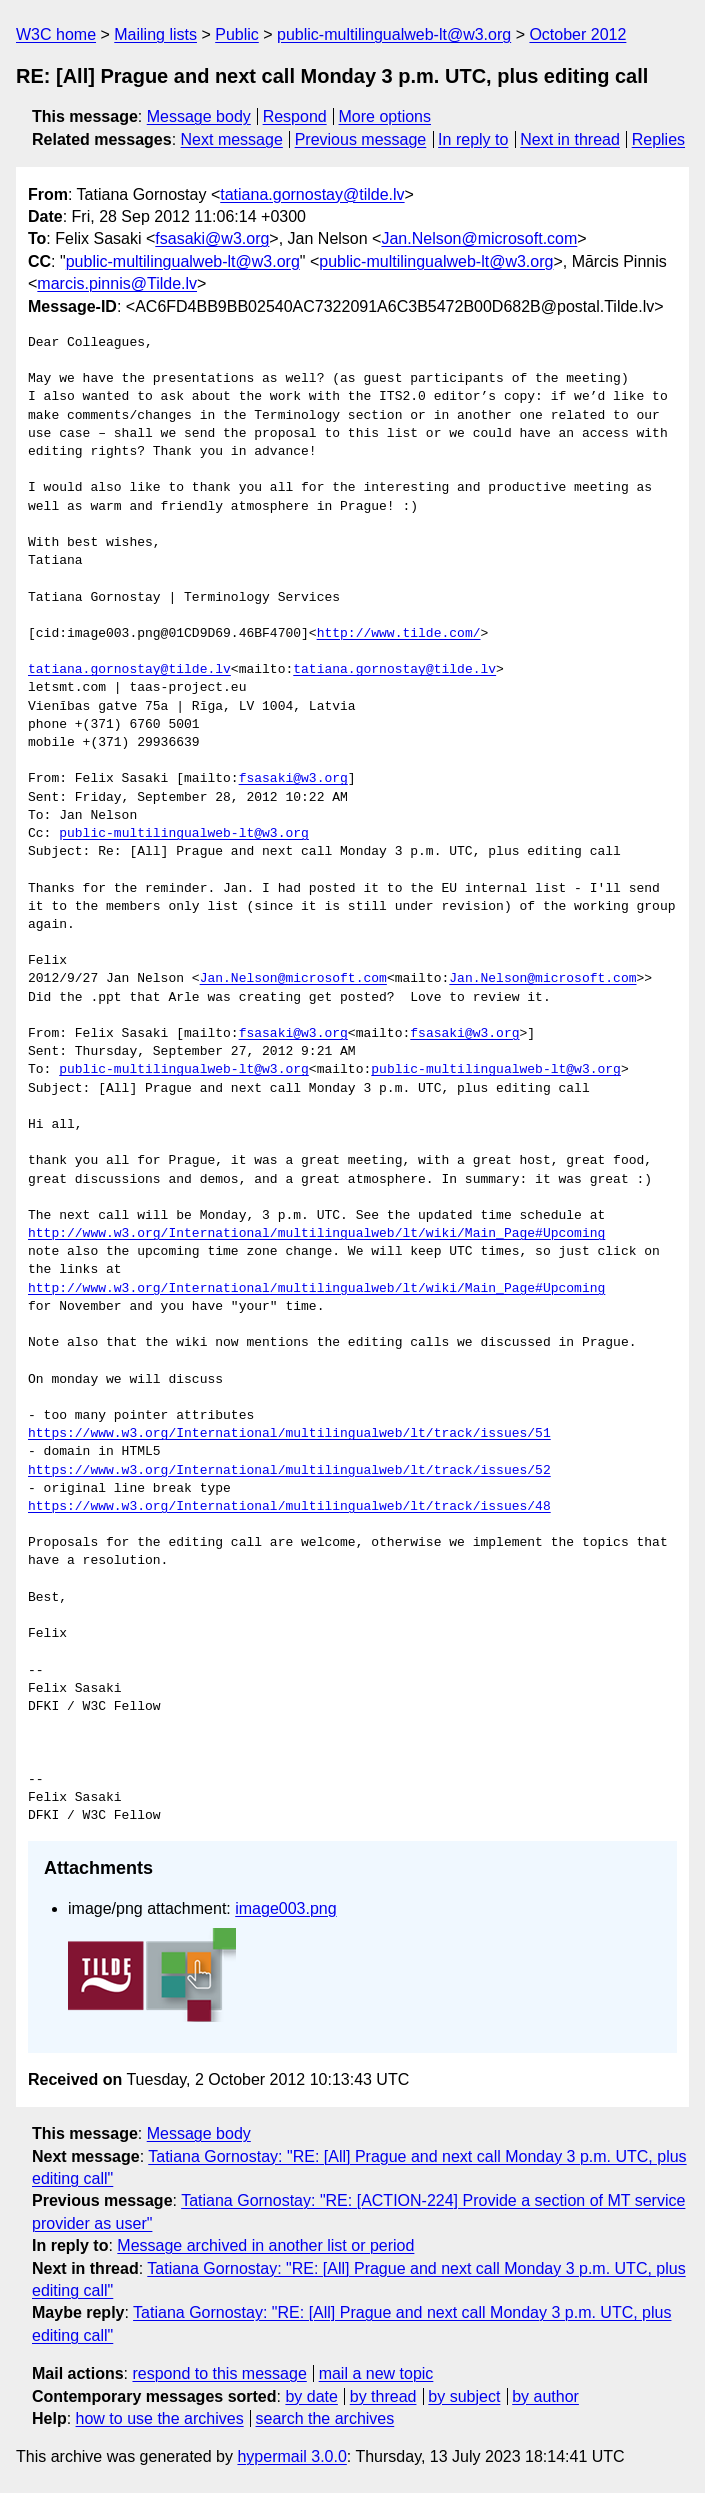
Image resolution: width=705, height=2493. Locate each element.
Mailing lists (155, 34)
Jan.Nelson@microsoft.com (479, 238)
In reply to (473, 139)
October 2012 (577, 34)
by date (311, 2396)
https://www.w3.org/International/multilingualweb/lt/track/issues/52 (289, 1471)
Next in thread (570, 139)
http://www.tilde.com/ (399, 634)
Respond (295, 116)
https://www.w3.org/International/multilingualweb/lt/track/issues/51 (289, 1434)
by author (545, 2396)
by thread (383, 2396)
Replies (658, 139)
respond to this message (219, 2373)
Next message (232, 139)
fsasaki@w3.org (212, 238)
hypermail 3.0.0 (291, 2456)
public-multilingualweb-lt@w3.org (394, 34)
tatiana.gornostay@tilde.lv (312, 194)
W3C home (56, 34)
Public (237, 34)
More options (385, 116)
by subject (464, 2396)
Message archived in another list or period (265, 2245)
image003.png (285, 1908)
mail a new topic (376, 2373)
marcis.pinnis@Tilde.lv (117, 283)
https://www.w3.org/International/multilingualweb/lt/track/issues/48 (289, 1507)
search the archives (325, 2418)
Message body (199, 116)
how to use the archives (160, 2418)
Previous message (361, 139)
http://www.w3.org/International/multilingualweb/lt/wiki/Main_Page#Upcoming (316, 1234)
